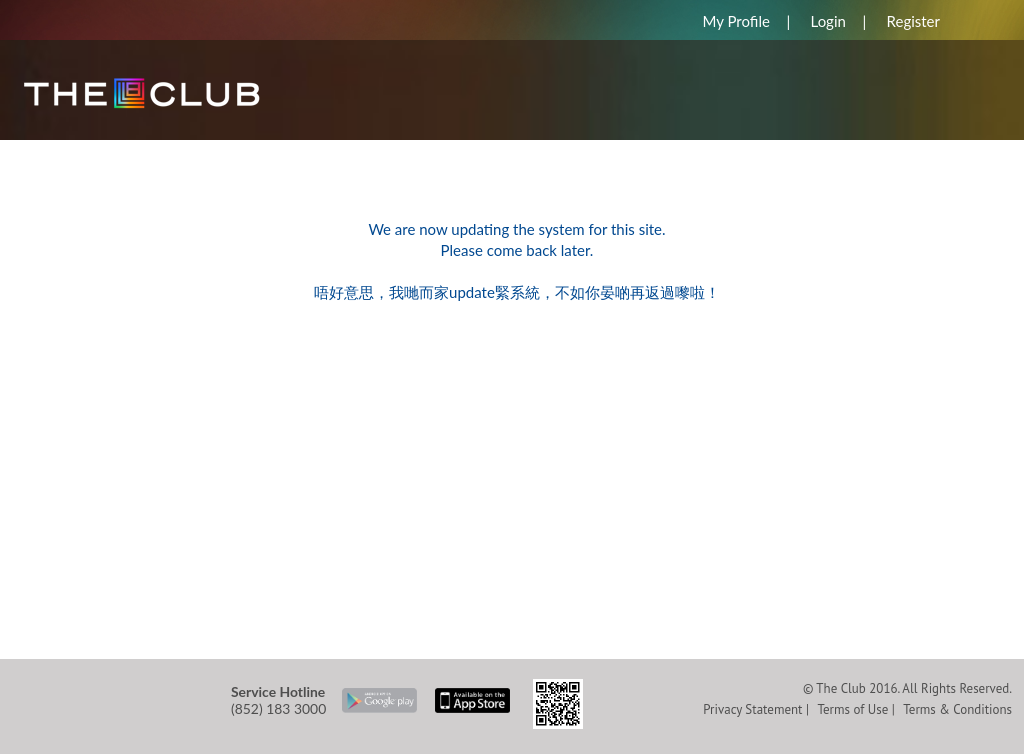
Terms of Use (852, 709)
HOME (52, 149)
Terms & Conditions (957, 709)
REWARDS (144, 149)
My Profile (735, 21)
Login (828, 21)
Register (913, 21)
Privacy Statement (752, 709)
